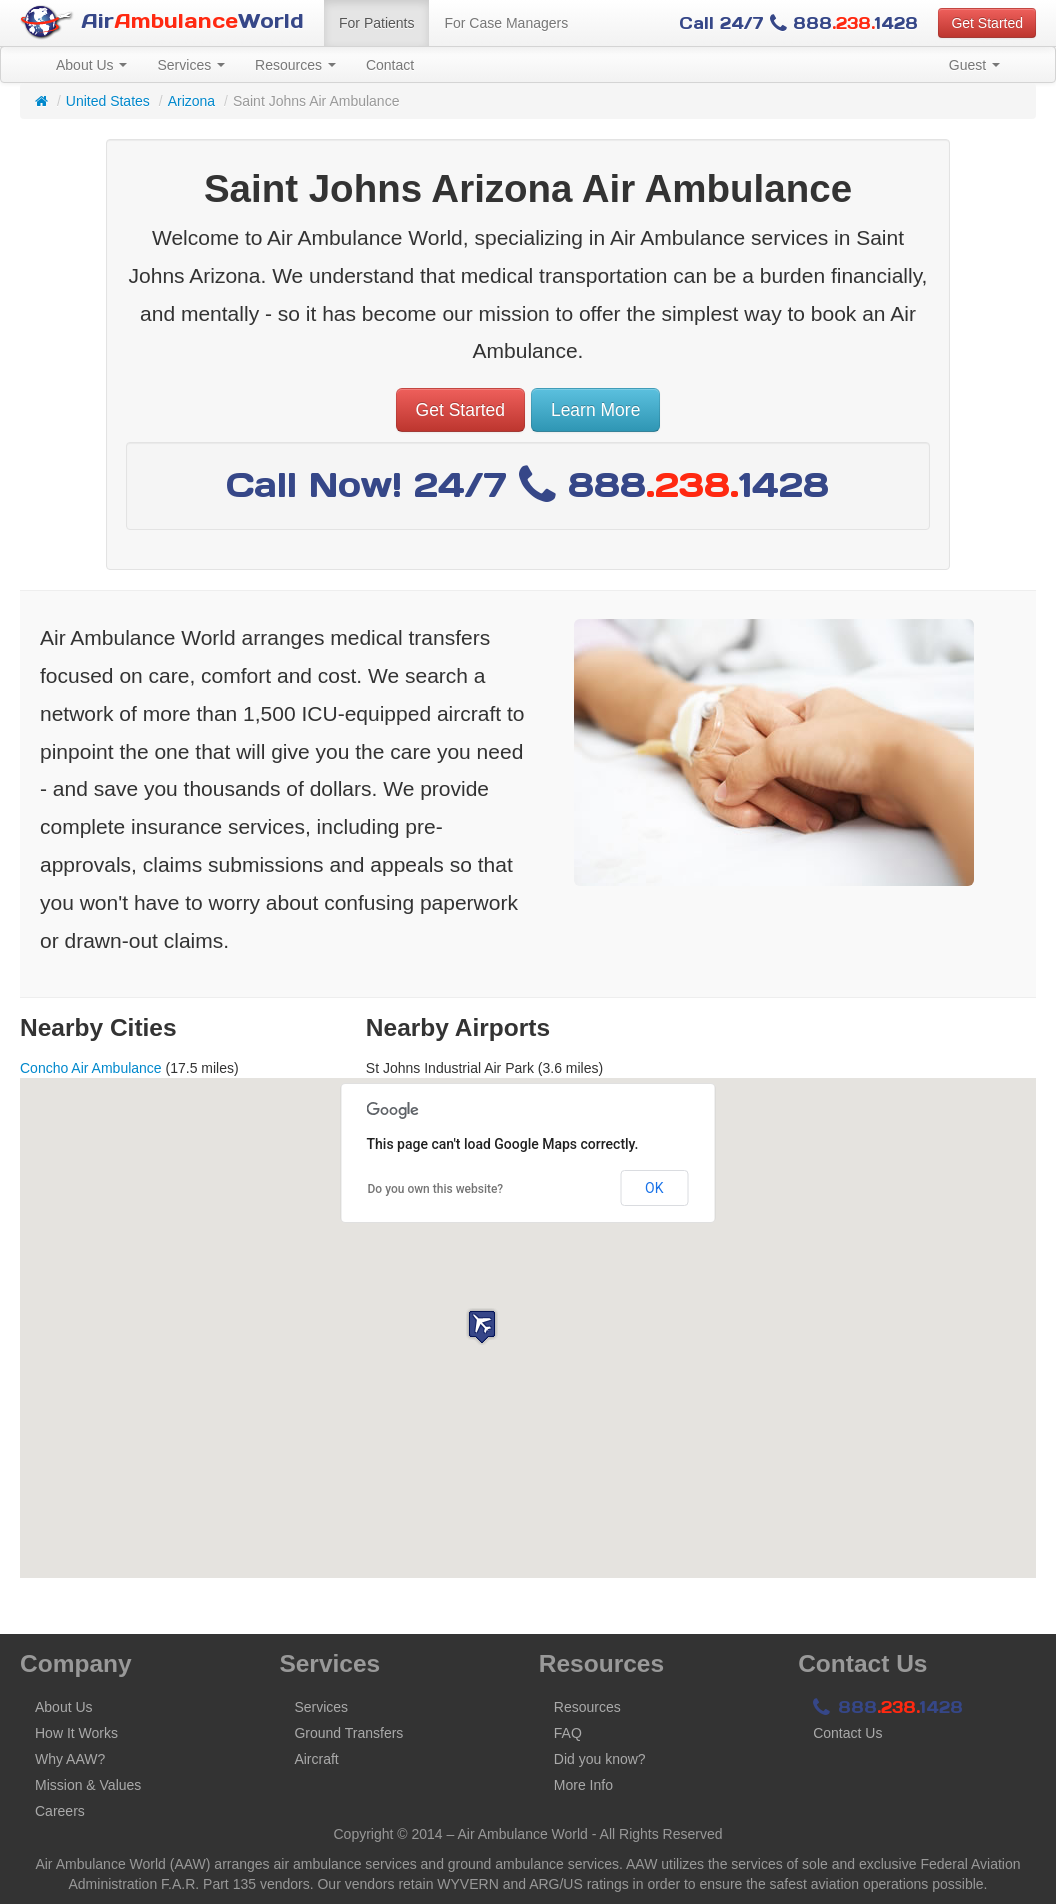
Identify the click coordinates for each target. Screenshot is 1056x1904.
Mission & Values (88, 1785)
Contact (390, 65)
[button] (482, 1326)
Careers (60, 1811)
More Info (583, 1785)
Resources (295, 65)
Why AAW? (70, 1759)
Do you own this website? (436, 1189)
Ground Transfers (348, 1733)
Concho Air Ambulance (91, 1068)
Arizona (191, 101)
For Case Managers (506, 23)
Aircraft (316, 1759)
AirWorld (162, 22)
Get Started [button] (987, 23)
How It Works (76, 1733)
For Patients (376, 23)
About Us (91, 65)
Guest (974, 65)
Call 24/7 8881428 (798, 23)
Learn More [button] (596, 410)
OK (654, 1188)
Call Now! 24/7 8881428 (527, 484)
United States (108, 101)
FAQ (568, 1733)
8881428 (888, 1707)
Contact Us (847, 1733)
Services (191, 65)
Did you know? (600, 1759)
